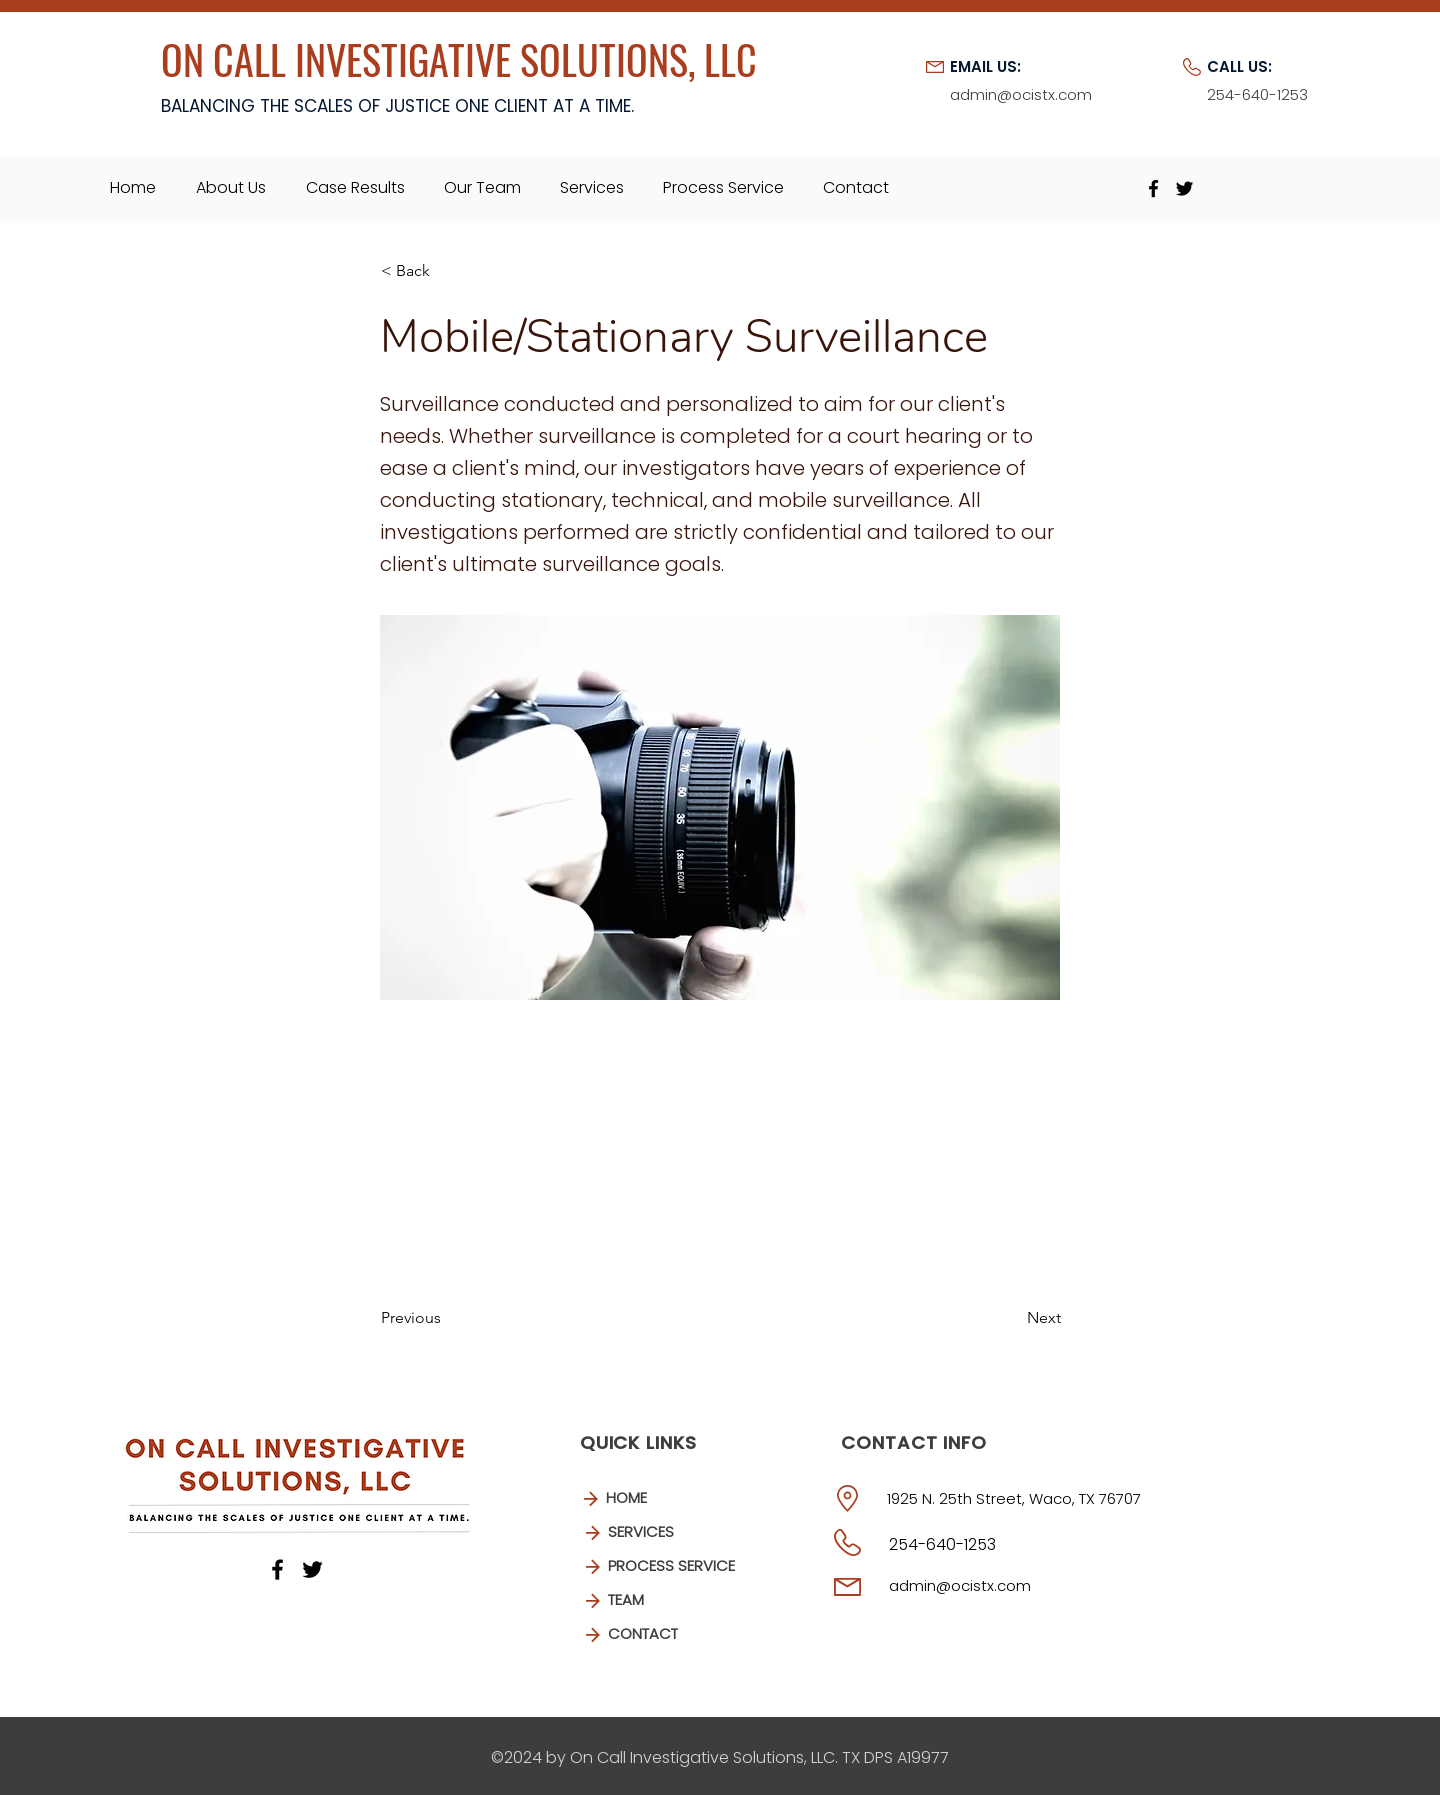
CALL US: (1239, 66)
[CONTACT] (662, 1635)
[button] (447, 271)
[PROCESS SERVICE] (670, 1567)
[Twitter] (1184, 188)
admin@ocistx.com (960, 1585)
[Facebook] (1153, 188)
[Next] (1011, 1318)
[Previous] (447, 1318)
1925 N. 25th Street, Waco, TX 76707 (1014, 1498)
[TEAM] (662, 1601)
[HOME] (660, 1499)
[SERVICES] (662, 1533)
